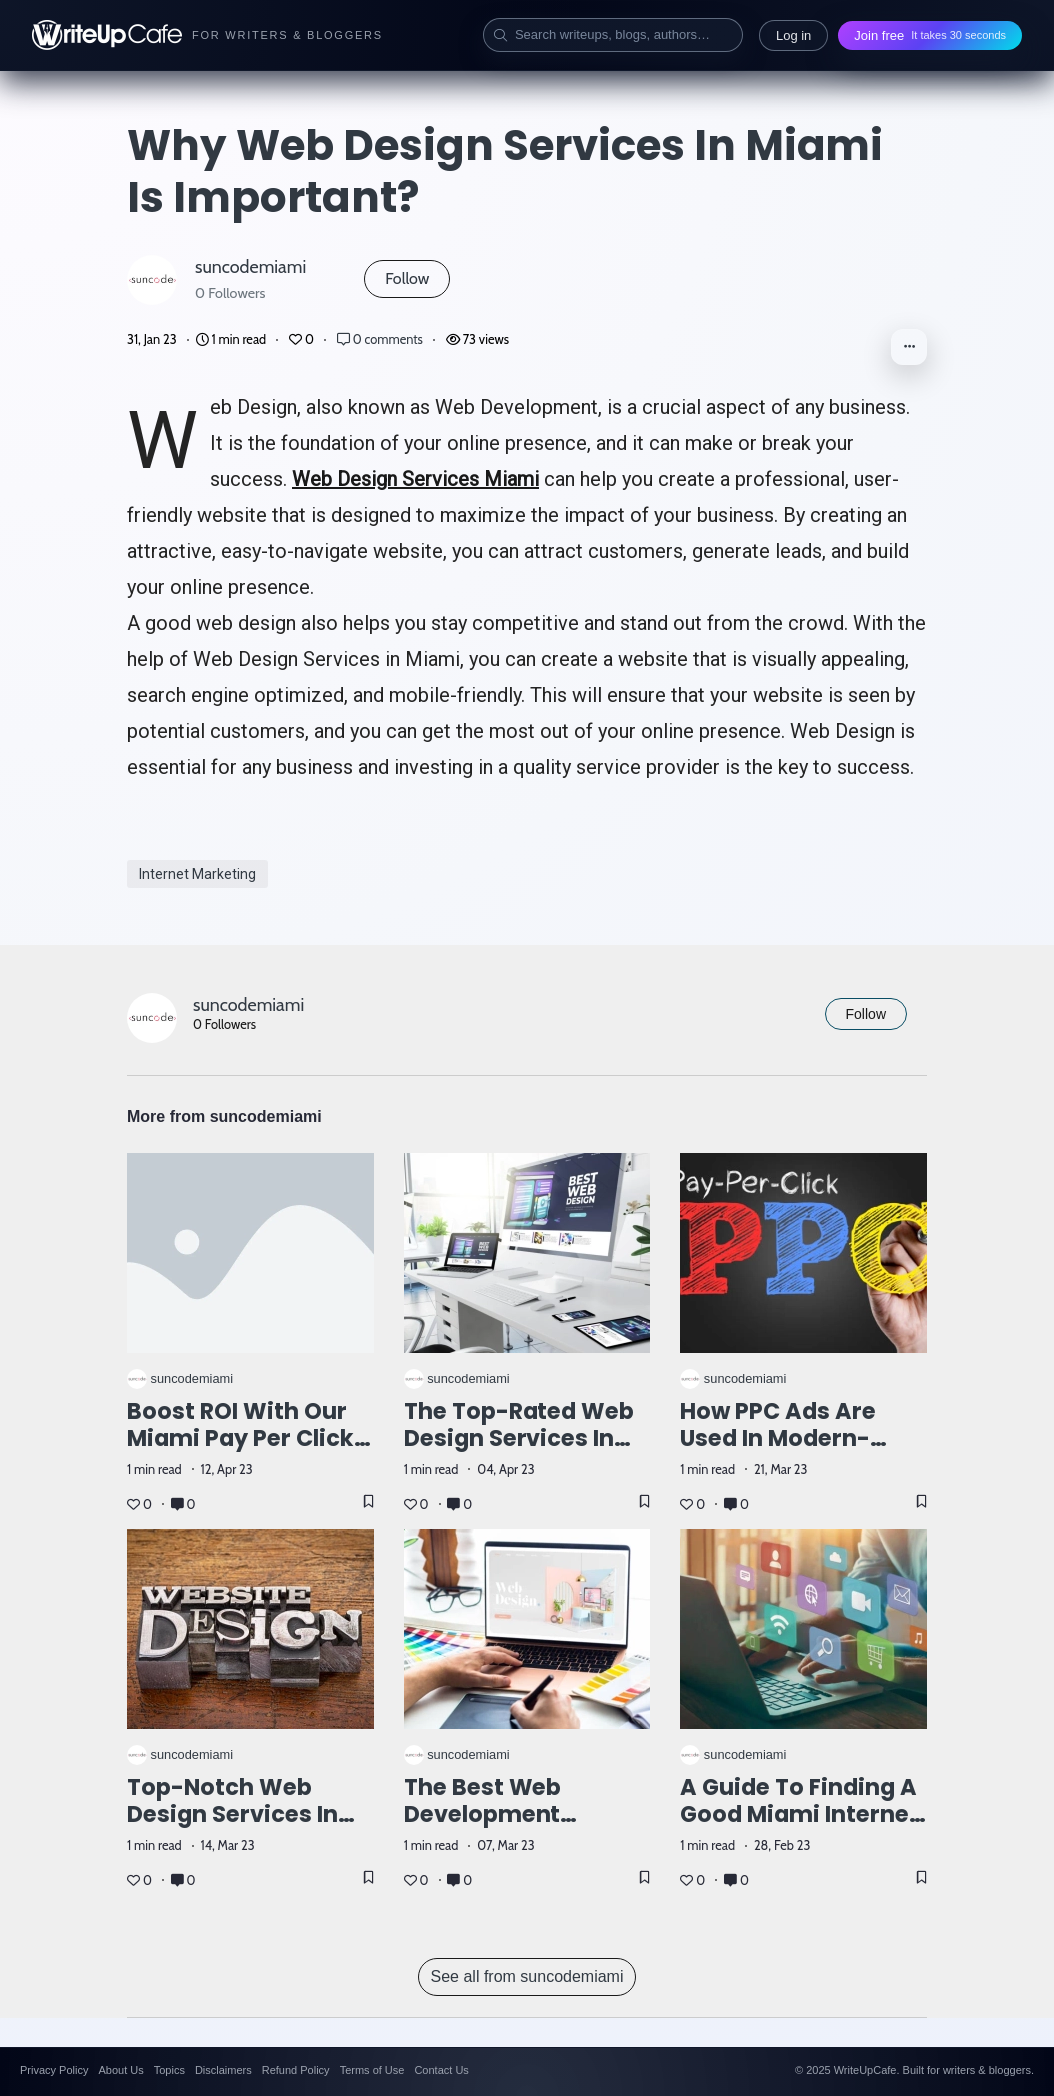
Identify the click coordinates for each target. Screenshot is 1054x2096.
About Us (120, 2070)
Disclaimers (223, 2070)
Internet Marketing (197, 874)
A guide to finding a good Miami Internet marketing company (800, 1814)
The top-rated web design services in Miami (519, 1438)
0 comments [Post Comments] (381, 339)
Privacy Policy (54, 2070)
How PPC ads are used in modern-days (778, 1438)
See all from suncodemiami (527, 1976)
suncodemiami (250, 266)
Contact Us (441, 2070)
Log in (793, 35)
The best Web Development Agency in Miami (500, 1814)
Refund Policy (296, 2070)
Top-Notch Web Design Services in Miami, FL (232, 1814)
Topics (169, 2070)
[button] (909, 347)
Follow (407, 278)
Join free (930, 35)
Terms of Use (372, 2070)
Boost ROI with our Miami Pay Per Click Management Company (240, 1451)
